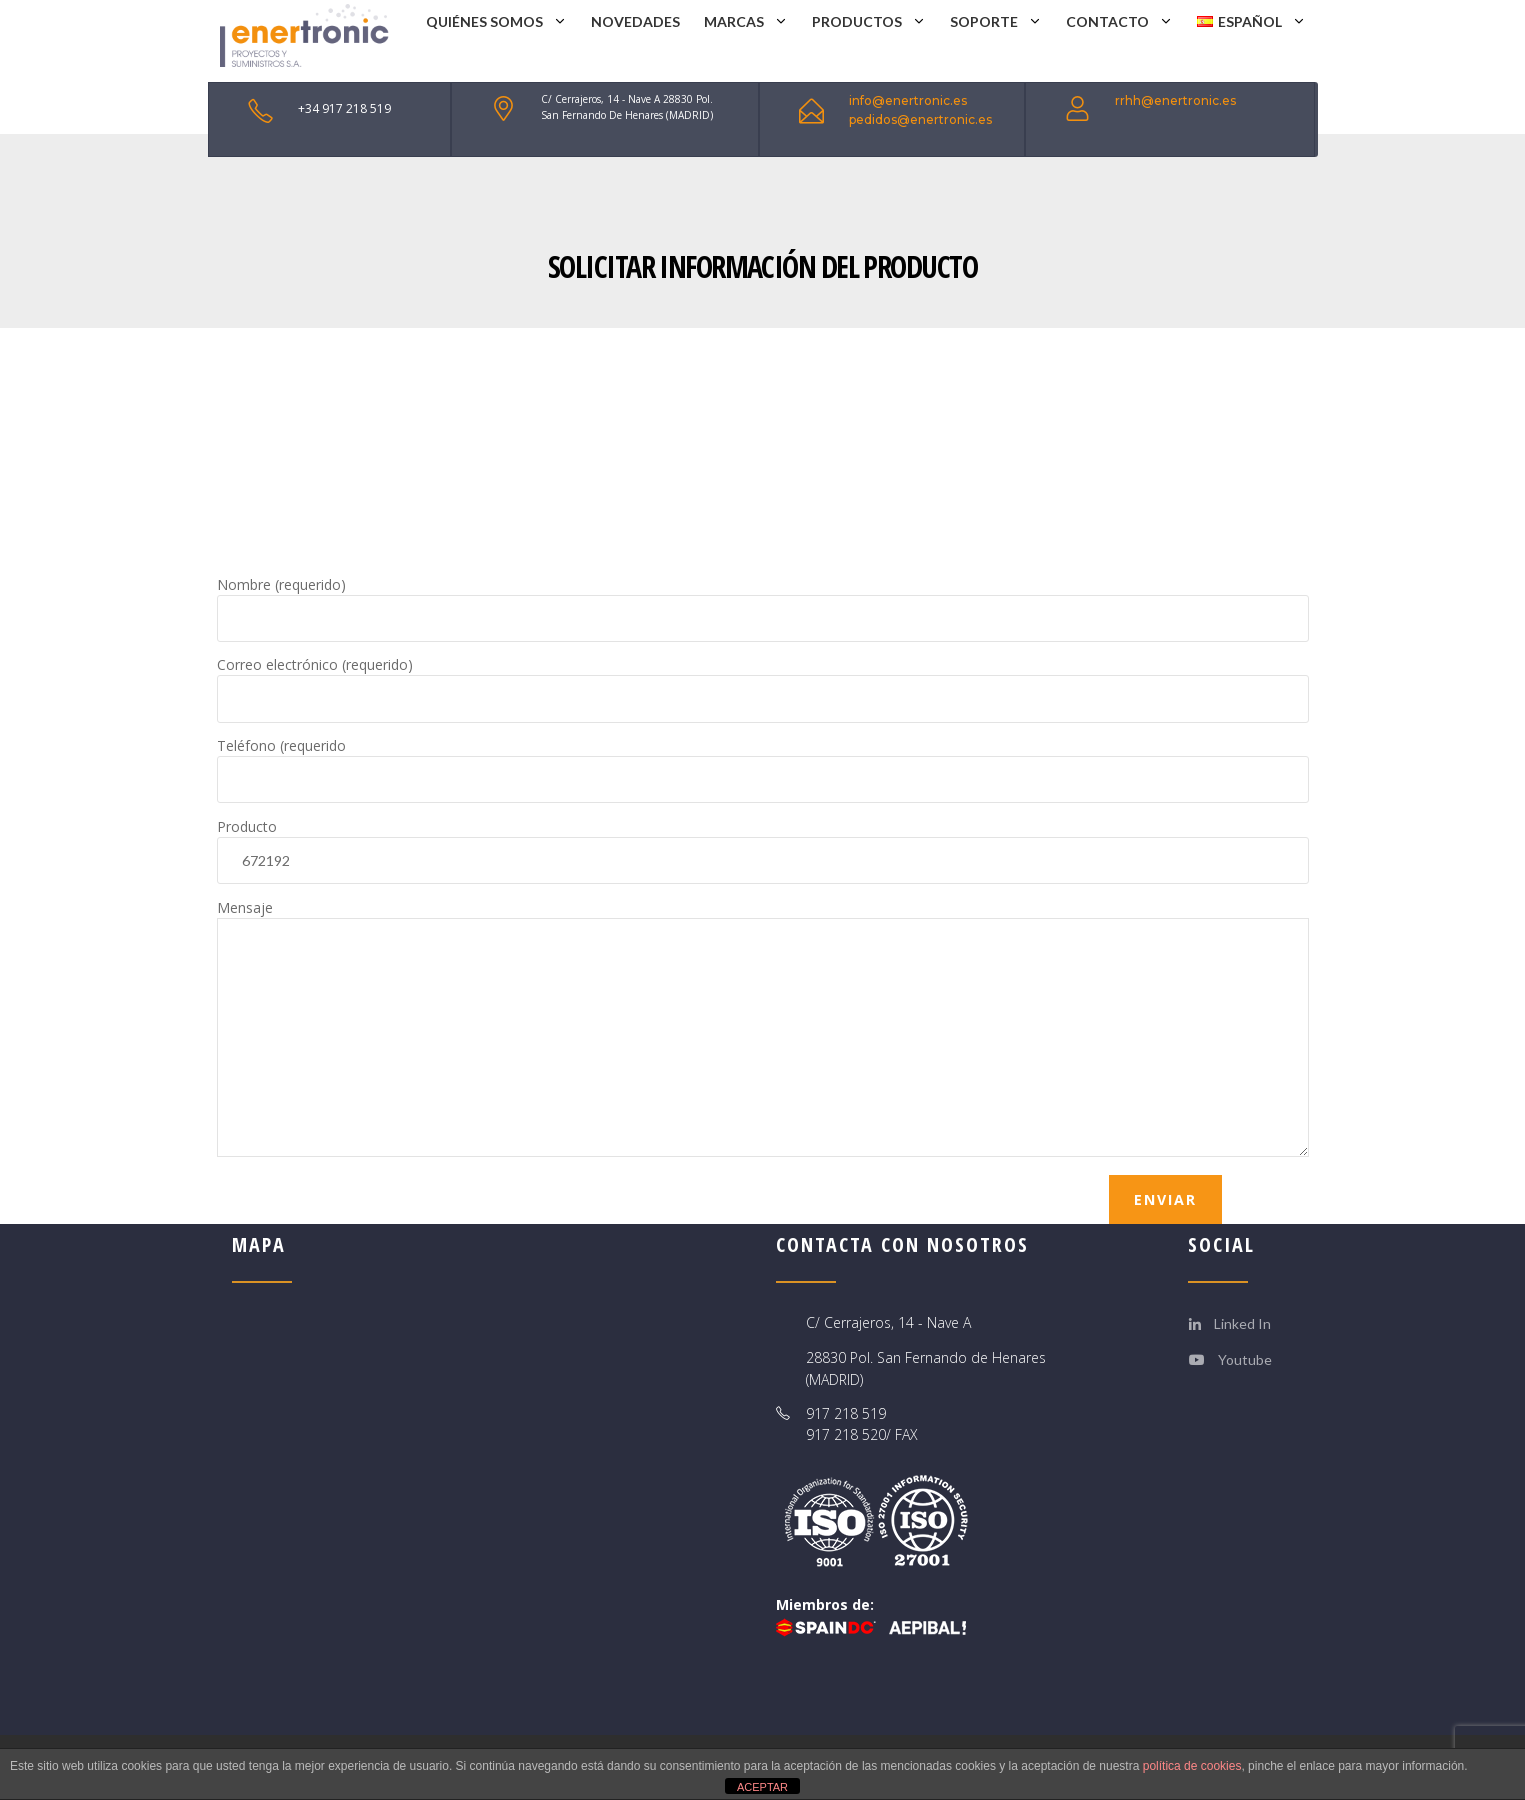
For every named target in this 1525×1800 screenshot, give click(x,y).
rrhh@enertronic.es (1175, 100)
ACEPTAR (762, 1787)
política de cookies (1192, 1766)
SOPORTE (984, 21)
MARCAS (734, 21)
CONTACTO (1107, 21)
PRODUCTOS (857, 21)
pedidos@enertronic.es (920, 119)
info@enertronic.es (908, 100)
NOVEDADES (635, 21)
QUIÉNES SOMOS (484, 21)
